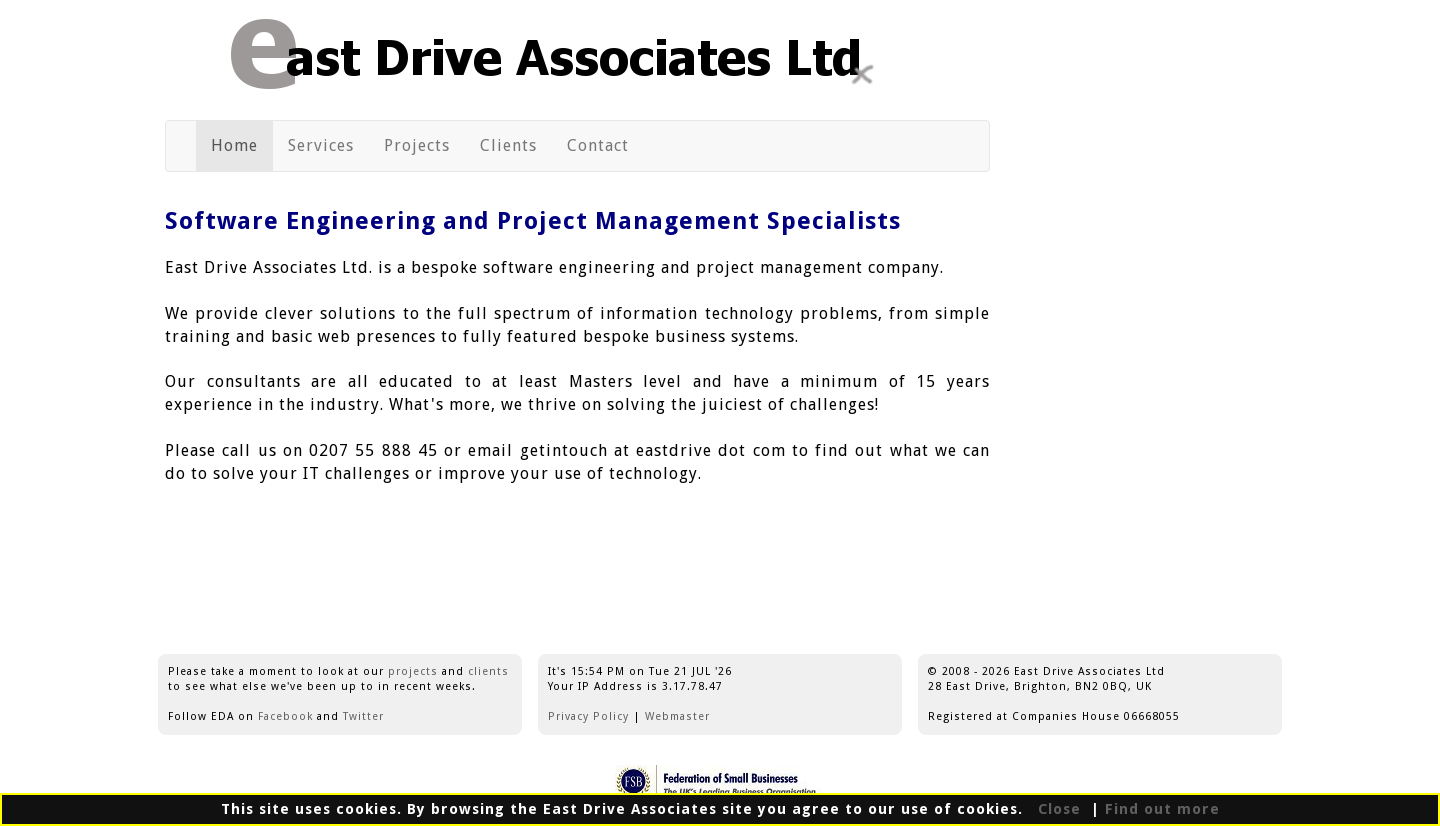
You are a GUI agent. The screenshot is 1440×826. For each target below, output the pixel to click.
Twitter (363, 716)
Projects (424, 145)
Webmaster (677, 716)
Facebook (285, 716)
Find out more (1162, 809)
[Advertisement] (1147, 323)
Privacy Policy (588, 716)
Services (328, 147)
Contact (605, 145)
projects (413, 671)
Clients (516, 145)
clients (488, 671)
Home (242, 147)
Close (1057, 809)
